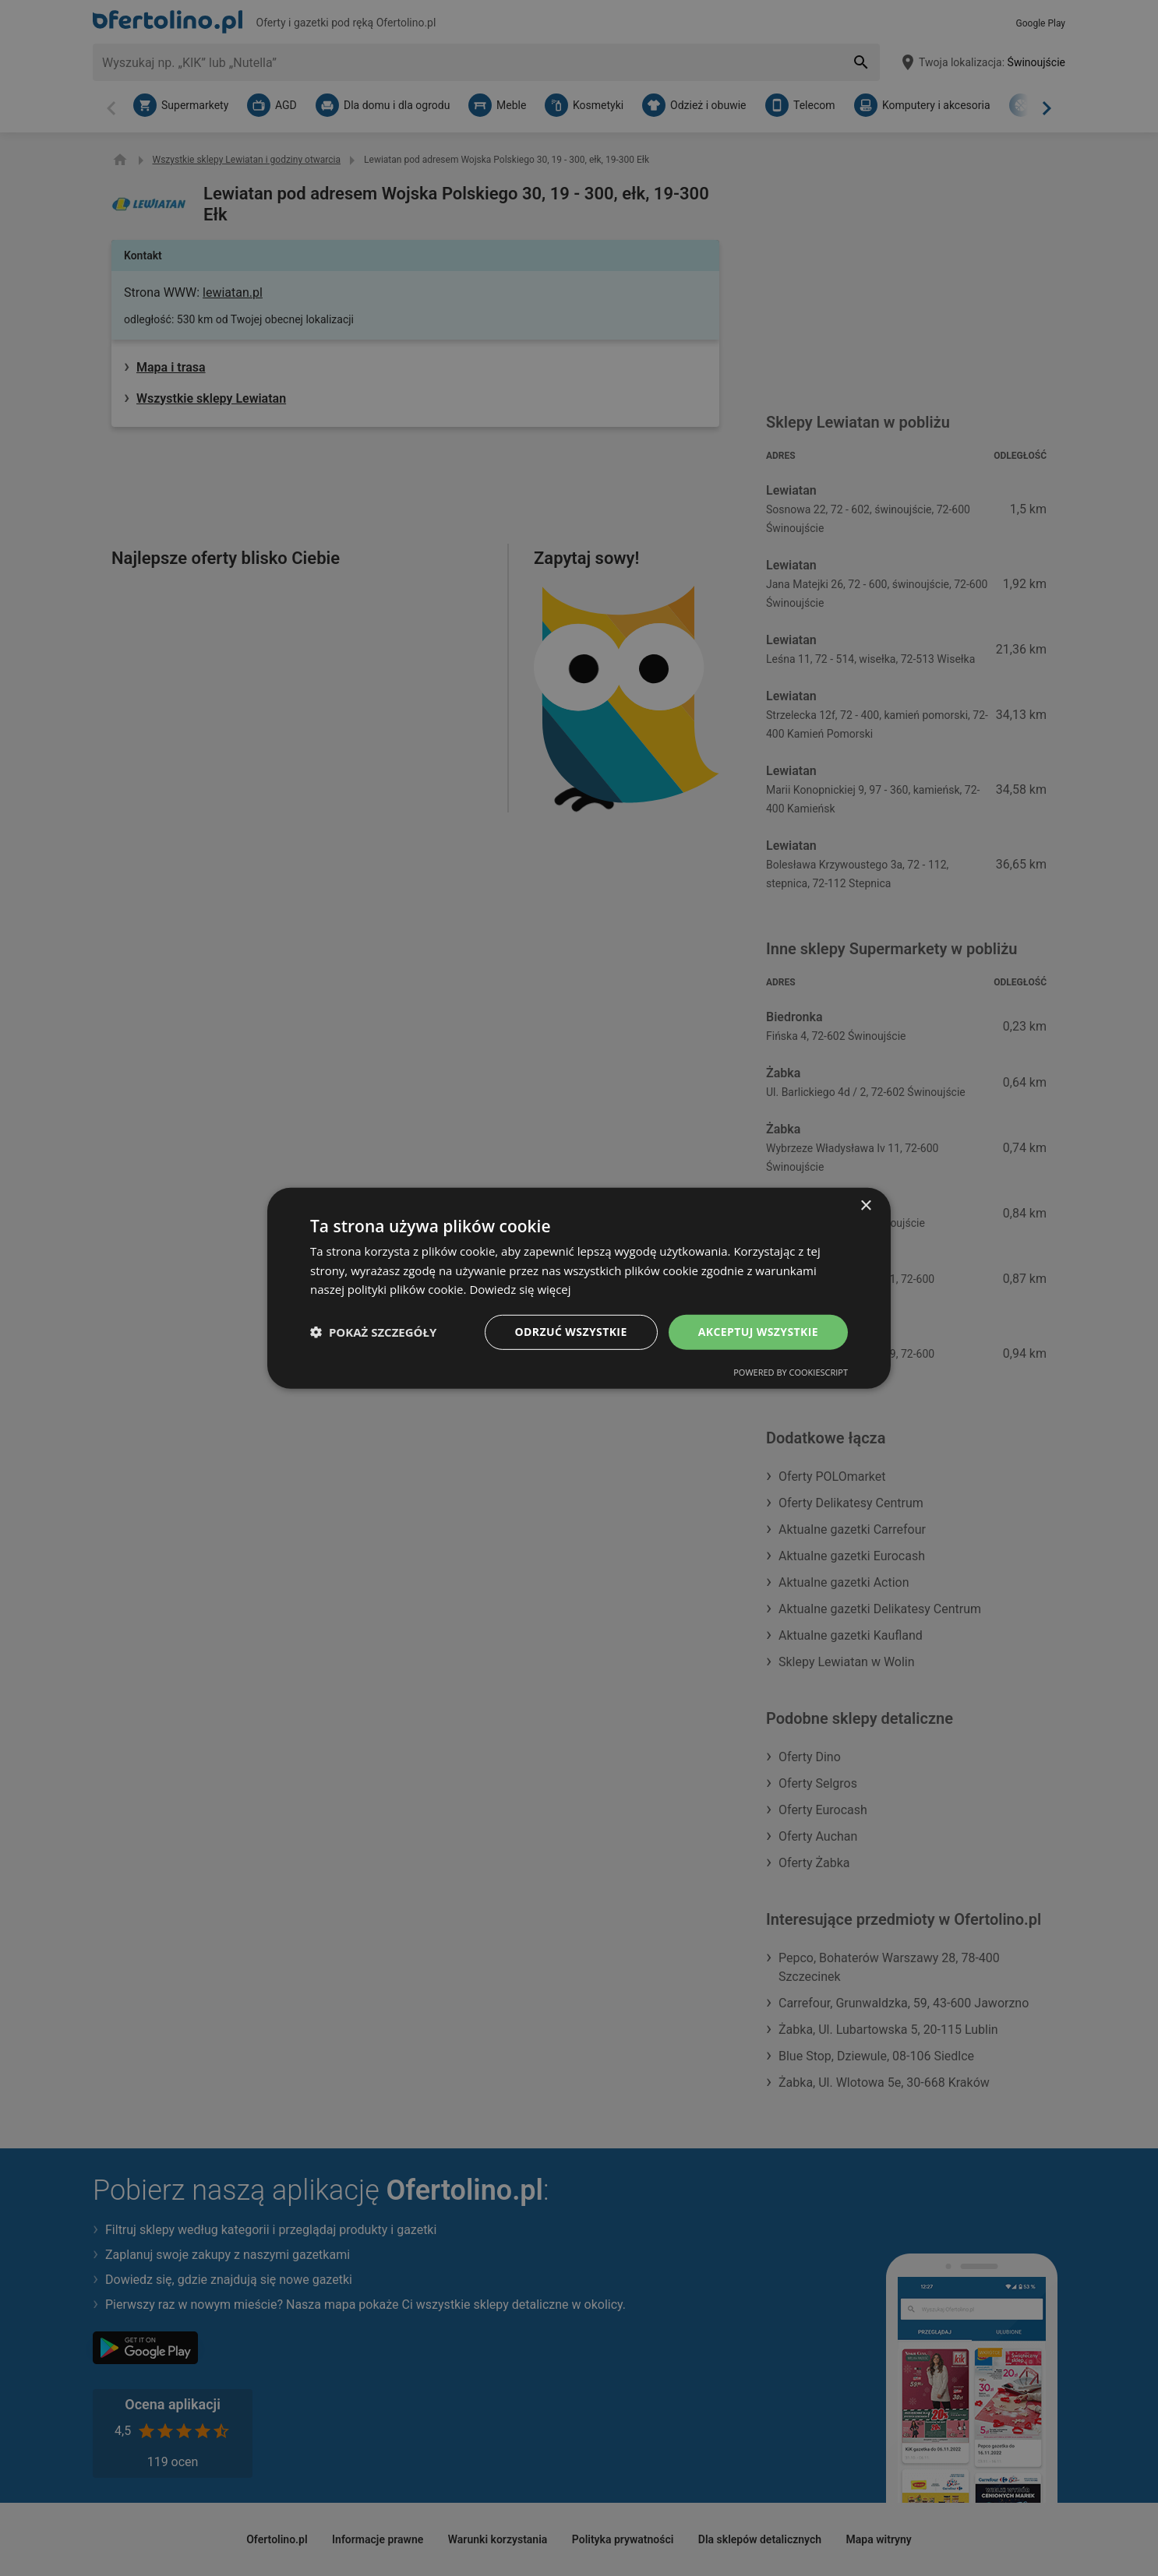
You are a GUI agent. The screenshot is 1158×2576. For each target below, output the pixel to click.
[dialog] (579, 1287)
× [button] (865, 1205)
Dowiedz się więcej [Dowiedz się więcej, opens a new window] (519, 1289)
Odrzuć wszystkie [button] (571, 1331)
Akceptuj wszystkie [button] (758, 1331)
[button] (373, 1332)
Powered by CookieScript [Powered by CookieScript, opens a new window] (790, 1372)
